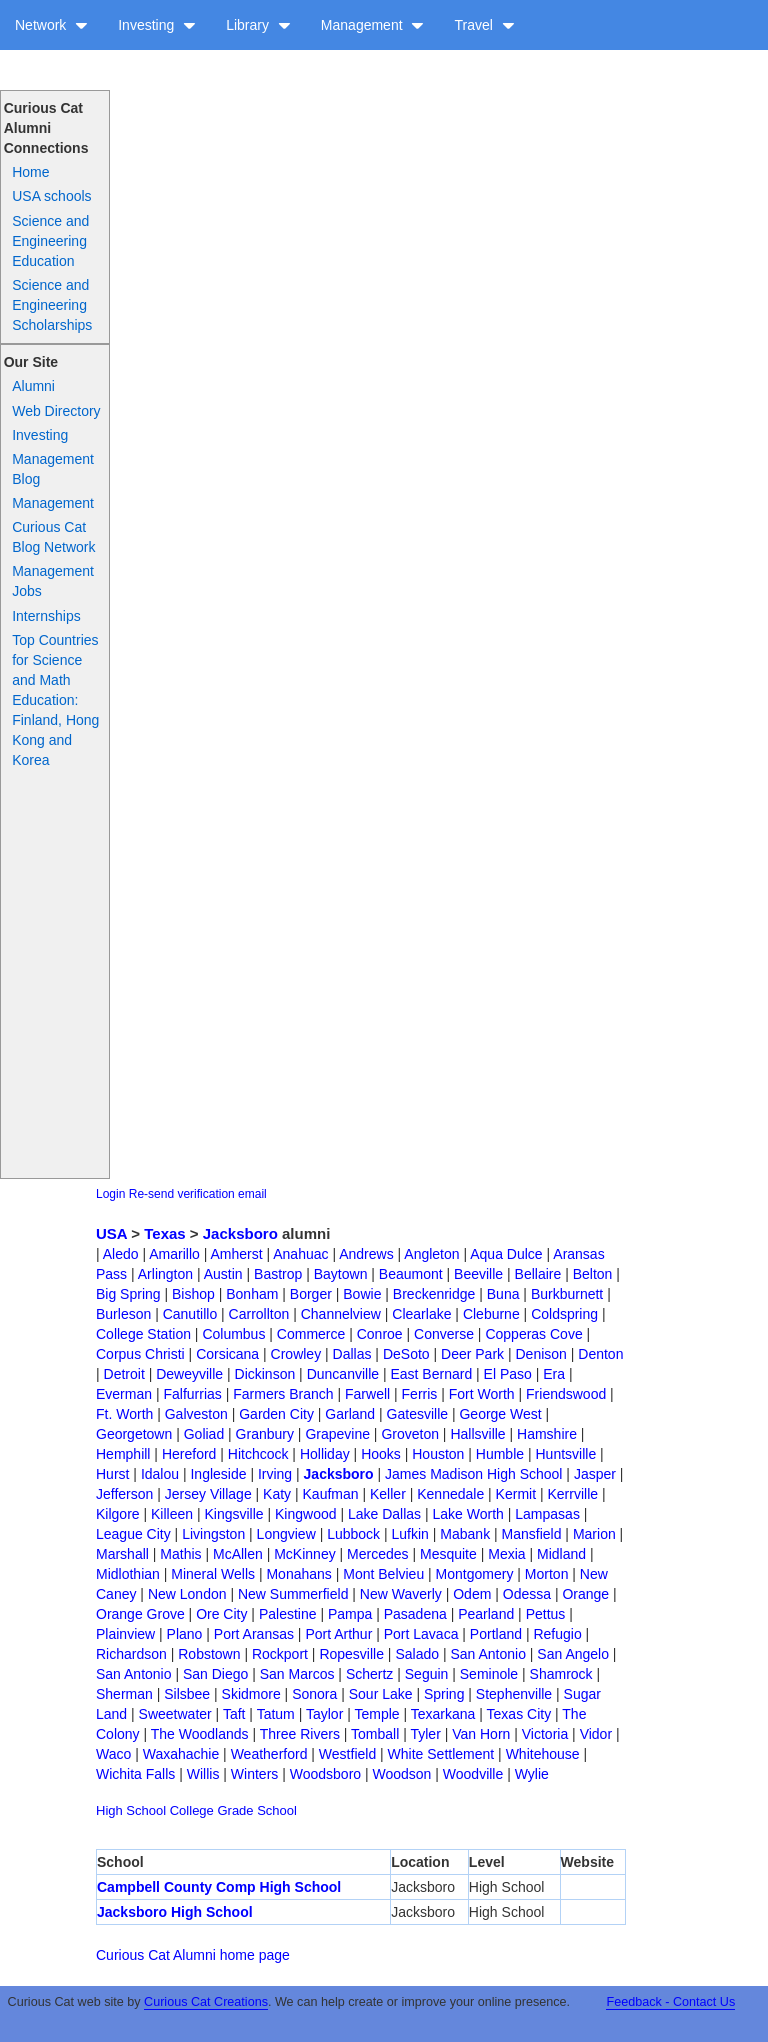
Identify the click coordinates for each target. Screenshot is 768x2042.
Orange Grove (140, 1614)
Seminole (489, 1674)
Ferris (420, 1394)
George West (500, 1414)
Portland (496, 1634)
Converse (444, 1334)
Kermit (516, 1494)
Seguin (427, 1674)
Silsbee (187, 1694)
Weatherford (269, 1754)
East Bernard (431, 1374)
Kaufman (331, 1494)
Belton (593, 1274)
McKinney (304, 1554)
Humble (500, 1454)
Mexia (506, 1554)
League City (133, 1534)
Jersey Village (208, 1494)
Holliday (325, 1454)
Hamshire (547, 1434)
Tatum (276, 1714)
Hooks (381, 1454)
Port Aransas (254, 1634)
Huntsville (565, 1454)
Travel (484, 25)
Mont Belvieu (383, 1574)
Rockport (280, 1654)
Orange (585, 1594)
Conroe (380, 1334)
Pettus (546, 1614)
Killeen (172, 1514)
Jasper (595, 1474)
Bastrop (278, 1274)
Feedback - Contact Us (670, 2002)
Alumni (33, 386)
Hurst (112, 1474)
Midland (561, 1554)
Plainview (125, 1634)
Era (554, 1374)
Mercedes (377, 1554)
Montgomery (475, 1574)
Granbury (265, 1434)
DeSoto (406, 1354)
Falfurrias (192, 1394)
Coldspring (564, 1314)
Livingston (213, 1534)
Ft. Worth (124, 1414)
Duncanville (343, 1374)
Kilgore (118, 1514)
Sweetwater (175, 1714)
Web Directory (56, 411)
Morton (547, 1574)
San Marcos (297, 1674)
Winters (254, 1774)
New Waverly (401, 1594)
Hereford (189, 1454)
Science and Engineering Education (50, 241)
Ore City (221, 1614)
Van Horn (481, 1734)
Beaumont (411, 1274)
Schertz (369, 1674)
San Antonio (488, 1654)
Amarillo (174, 1254)
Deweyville (189, 1374)
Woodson (402, 1774)
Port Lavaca (421, 1634)
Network (51, 25)
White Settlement (441, 1754)
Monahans (298, 1574)
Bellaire (538, 1274)
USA (111, 1233)
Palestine (288, 1614)
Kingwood (306, 1514)
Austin (223, 1274)
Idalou (160, 1474)
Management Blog (53, 469)
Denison (540, 1354)
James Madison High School (473, 1474)
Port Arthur (338, 1634)
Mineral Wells (213, 1574)
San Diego (215, 1674)
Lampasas (547, 1514)
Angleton (431, 1254)
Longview (286, 1534)
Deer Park (472, 1354)
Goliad (204, 1434)
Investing (157, 25)
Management (373, 25)
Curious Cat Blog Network (53, 537)
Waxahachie (181, 1754)
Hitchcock (258, 1454)
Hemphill (123, 1454)
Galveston (196, 1414)
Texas (164, 1233)
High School (131, 1810)
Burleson (123, 1314)
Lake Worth (468, 1514)
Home (30, 172)
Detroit (124, 1374)
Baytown (341, 1274)
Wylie (532, 1774)
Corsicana (227, 1354)
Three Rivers (300, 1734)
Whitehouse (543, 1754)
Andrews (366, 1254)
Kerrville (572, 1494)
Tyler (425, 1734)
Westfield (347, 1754)
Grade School (257, 1810)
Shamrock (561, 1674)
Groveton (410, 1434)
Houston (438, 1454)
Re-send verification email (198, 1194)
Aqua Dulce (506, 1254)
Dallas (352, 1354)
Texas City (519, 1714)
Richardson (131, 1654)
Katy (277, 1494)
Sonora (314, 1694)
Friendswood (566, 1394)
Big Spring (128, 1294)
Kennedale (450, 1494)
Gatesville (417, 1414)
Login (110, 1194)
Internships (46, 616)
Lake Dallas (384, 1514)
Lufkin (410, 1534)
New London (187, 1594)
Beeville (478, 1274)
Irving (275, 1474)
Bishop (193, 1294)
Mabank (465, 1534)
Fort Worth (482, 1394)
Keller (388, 1494)
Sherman (124, 1694)
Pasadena (415, 1614)
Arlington (165, 1274)
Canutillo (190, 1314)
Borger (311, 1294)
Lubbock (353, 1534)
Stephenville (514, 1694)
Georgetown (134, 1434)
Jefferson (124, 1494)
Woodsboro (325, 1774)
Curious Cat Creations (206, 2002)
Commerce (311, 1334)
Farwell (367, 1394)
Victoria (545, 1734)
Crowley (296, 1354)
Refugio (557, 1634)
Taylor (324, 1714)
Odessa (527, 1594)
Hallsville (477, 1434)
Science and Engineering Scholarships (52, 305)
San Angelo (573, 1654)
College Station (143, 1334)
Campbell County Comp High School (219, 1887)
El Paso (508, 1374)
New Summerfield (293, 1594)
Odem (472, 1594)
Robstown (209, 1654)
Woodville (473, 1774)
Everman (124, 1394)
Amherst (236, 1254)
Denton (600, 1354)
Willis (203, 1774)
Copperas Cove (533, 1334)
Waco (113, 1754)
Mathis (180, 1554)
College (192, 1810)
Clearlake (421, 1314)
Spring (444, 1694)
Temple (376, 1714)
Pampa (350, 1614)
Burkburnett (567, 1294)
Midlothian (128, 1574)
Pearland (486, 1614)
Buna (503, 1294)
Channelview (341, 1314)
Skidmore (251, 1694)
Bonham (252, 1294)
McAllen (238, 1554)
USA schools (51, 196)
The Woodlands (200, 1734)
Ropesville (351, 1654)
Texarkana (443, 1714)
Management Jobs (53, 581)
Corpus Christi (140, 1354)
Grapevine (337, 1434)
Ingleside (218, 1474)
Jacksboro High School (175, 1912)
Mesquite (448, 1554)
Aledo (121, 1254)
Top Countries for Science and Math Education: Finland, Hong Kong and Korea (55, 700)
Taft (234, 1714)
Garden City (276, 1414)
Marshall (122, 1554)
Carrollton (259, 1314)
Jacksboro (240, 1233)
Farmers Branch (283, 1394)
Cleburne (491, 1314)
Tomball (375, 1734)
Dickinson (265, 1374)
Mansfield (532, 1534)
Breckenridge (434, 1294)
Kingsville (233, 1514)
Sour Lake (381, 1694)
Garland (350, 1414)
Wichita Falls (135, 1774)
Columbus (233, 1334)
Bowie (362, 1294)
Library (258, 25)
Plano (185, 1634)
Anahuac (300, 1254)
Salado (417, 1654)
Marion (594, 1534)
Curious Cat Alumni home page (193, 1955)
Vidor (596, 1734)
